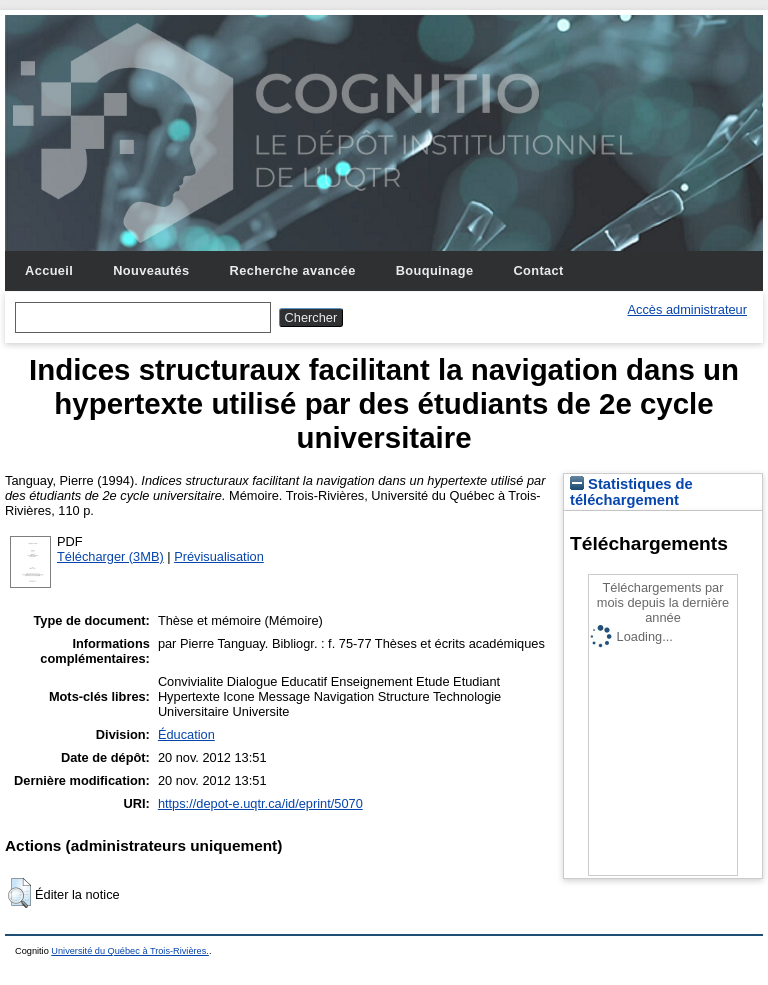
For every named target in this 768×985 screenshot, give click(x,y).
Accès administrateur (687, 309)
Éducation (186, 734)
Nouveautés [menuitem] (151, 270)
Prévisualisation (219, 556)
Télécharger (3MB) (110, 556)
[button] (19, 893)
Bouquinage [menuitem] (435, 270)
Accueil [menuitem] (49, 270)
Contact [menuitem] (538, 270)
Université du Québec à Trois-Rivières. (130, 951)
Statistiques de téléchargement (631, 492)
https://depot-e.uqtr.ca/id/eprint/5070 (260, 803)
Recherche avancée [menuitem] (293, 270)
